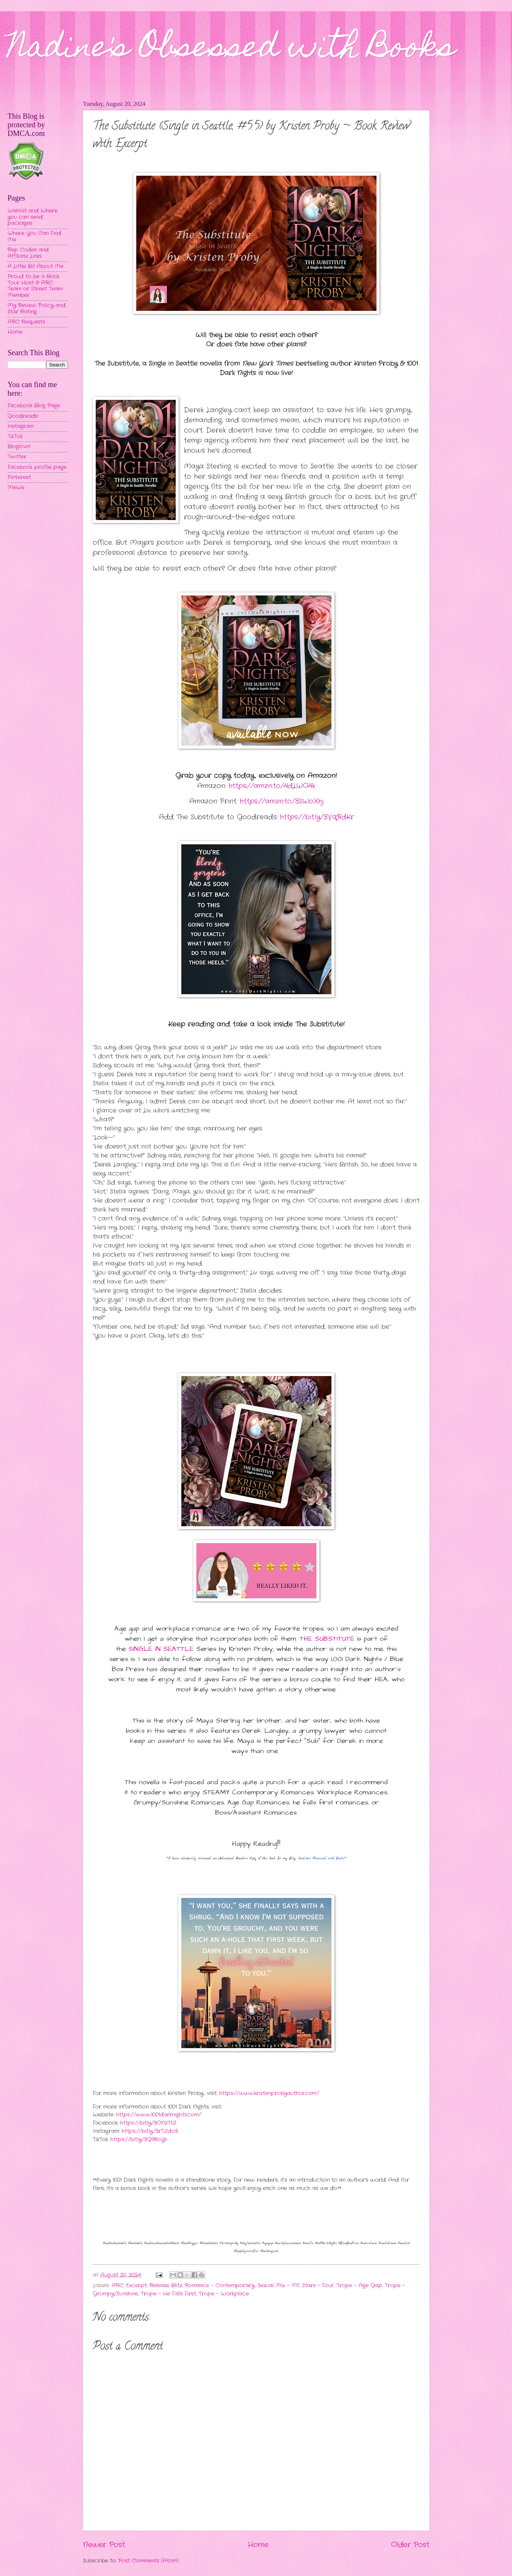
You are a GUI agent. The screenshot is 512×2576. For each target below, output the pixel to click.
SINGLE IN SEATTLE (161, 1649)
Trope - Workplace (224, 2293)
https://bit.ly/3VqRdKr (317, 817)
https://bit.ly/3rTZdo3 (150, 2131)
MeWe (16, 487)
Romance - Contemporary (220, 2285)
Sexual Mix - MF (279, 2285)
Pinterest (19, 477)
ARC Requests (26, 322)
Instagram (21, 426)
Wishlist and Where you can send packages (32, 217)
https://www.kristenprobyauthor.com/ (269, 2093)
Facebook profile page (37, 467)
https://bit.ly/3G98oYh (138, 2139)
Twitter (17, 456)
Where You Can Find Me (34, 236)
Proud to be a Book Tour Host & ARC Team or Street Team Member (35, 286)
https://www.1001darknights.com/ (158, 2115)
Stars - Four (318, 2285)
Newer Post (104, 2545)
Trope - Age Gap (359, 2285)
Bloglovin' (19, 446)
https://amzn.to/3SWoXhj (282, 801)
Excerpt (136, 2285)
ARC (117, 2285)
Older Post (410, 2545)
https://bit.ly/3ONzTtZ (148, 2123)
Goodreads (23, 416)
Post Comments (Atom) (148, 2560)
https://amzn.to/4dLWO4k (272, 786)
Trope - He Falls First (168, 2293)
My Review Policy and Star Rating (37, 308)
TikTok (15, 436)
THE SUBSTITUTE (327, 1638)
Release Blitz (165, 2285)
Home (258, 2545)
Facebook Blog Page (34, 405)
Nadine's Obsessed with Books (231, 50)
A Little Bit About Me (35, 266)
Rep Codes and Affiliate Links (28, 253)
